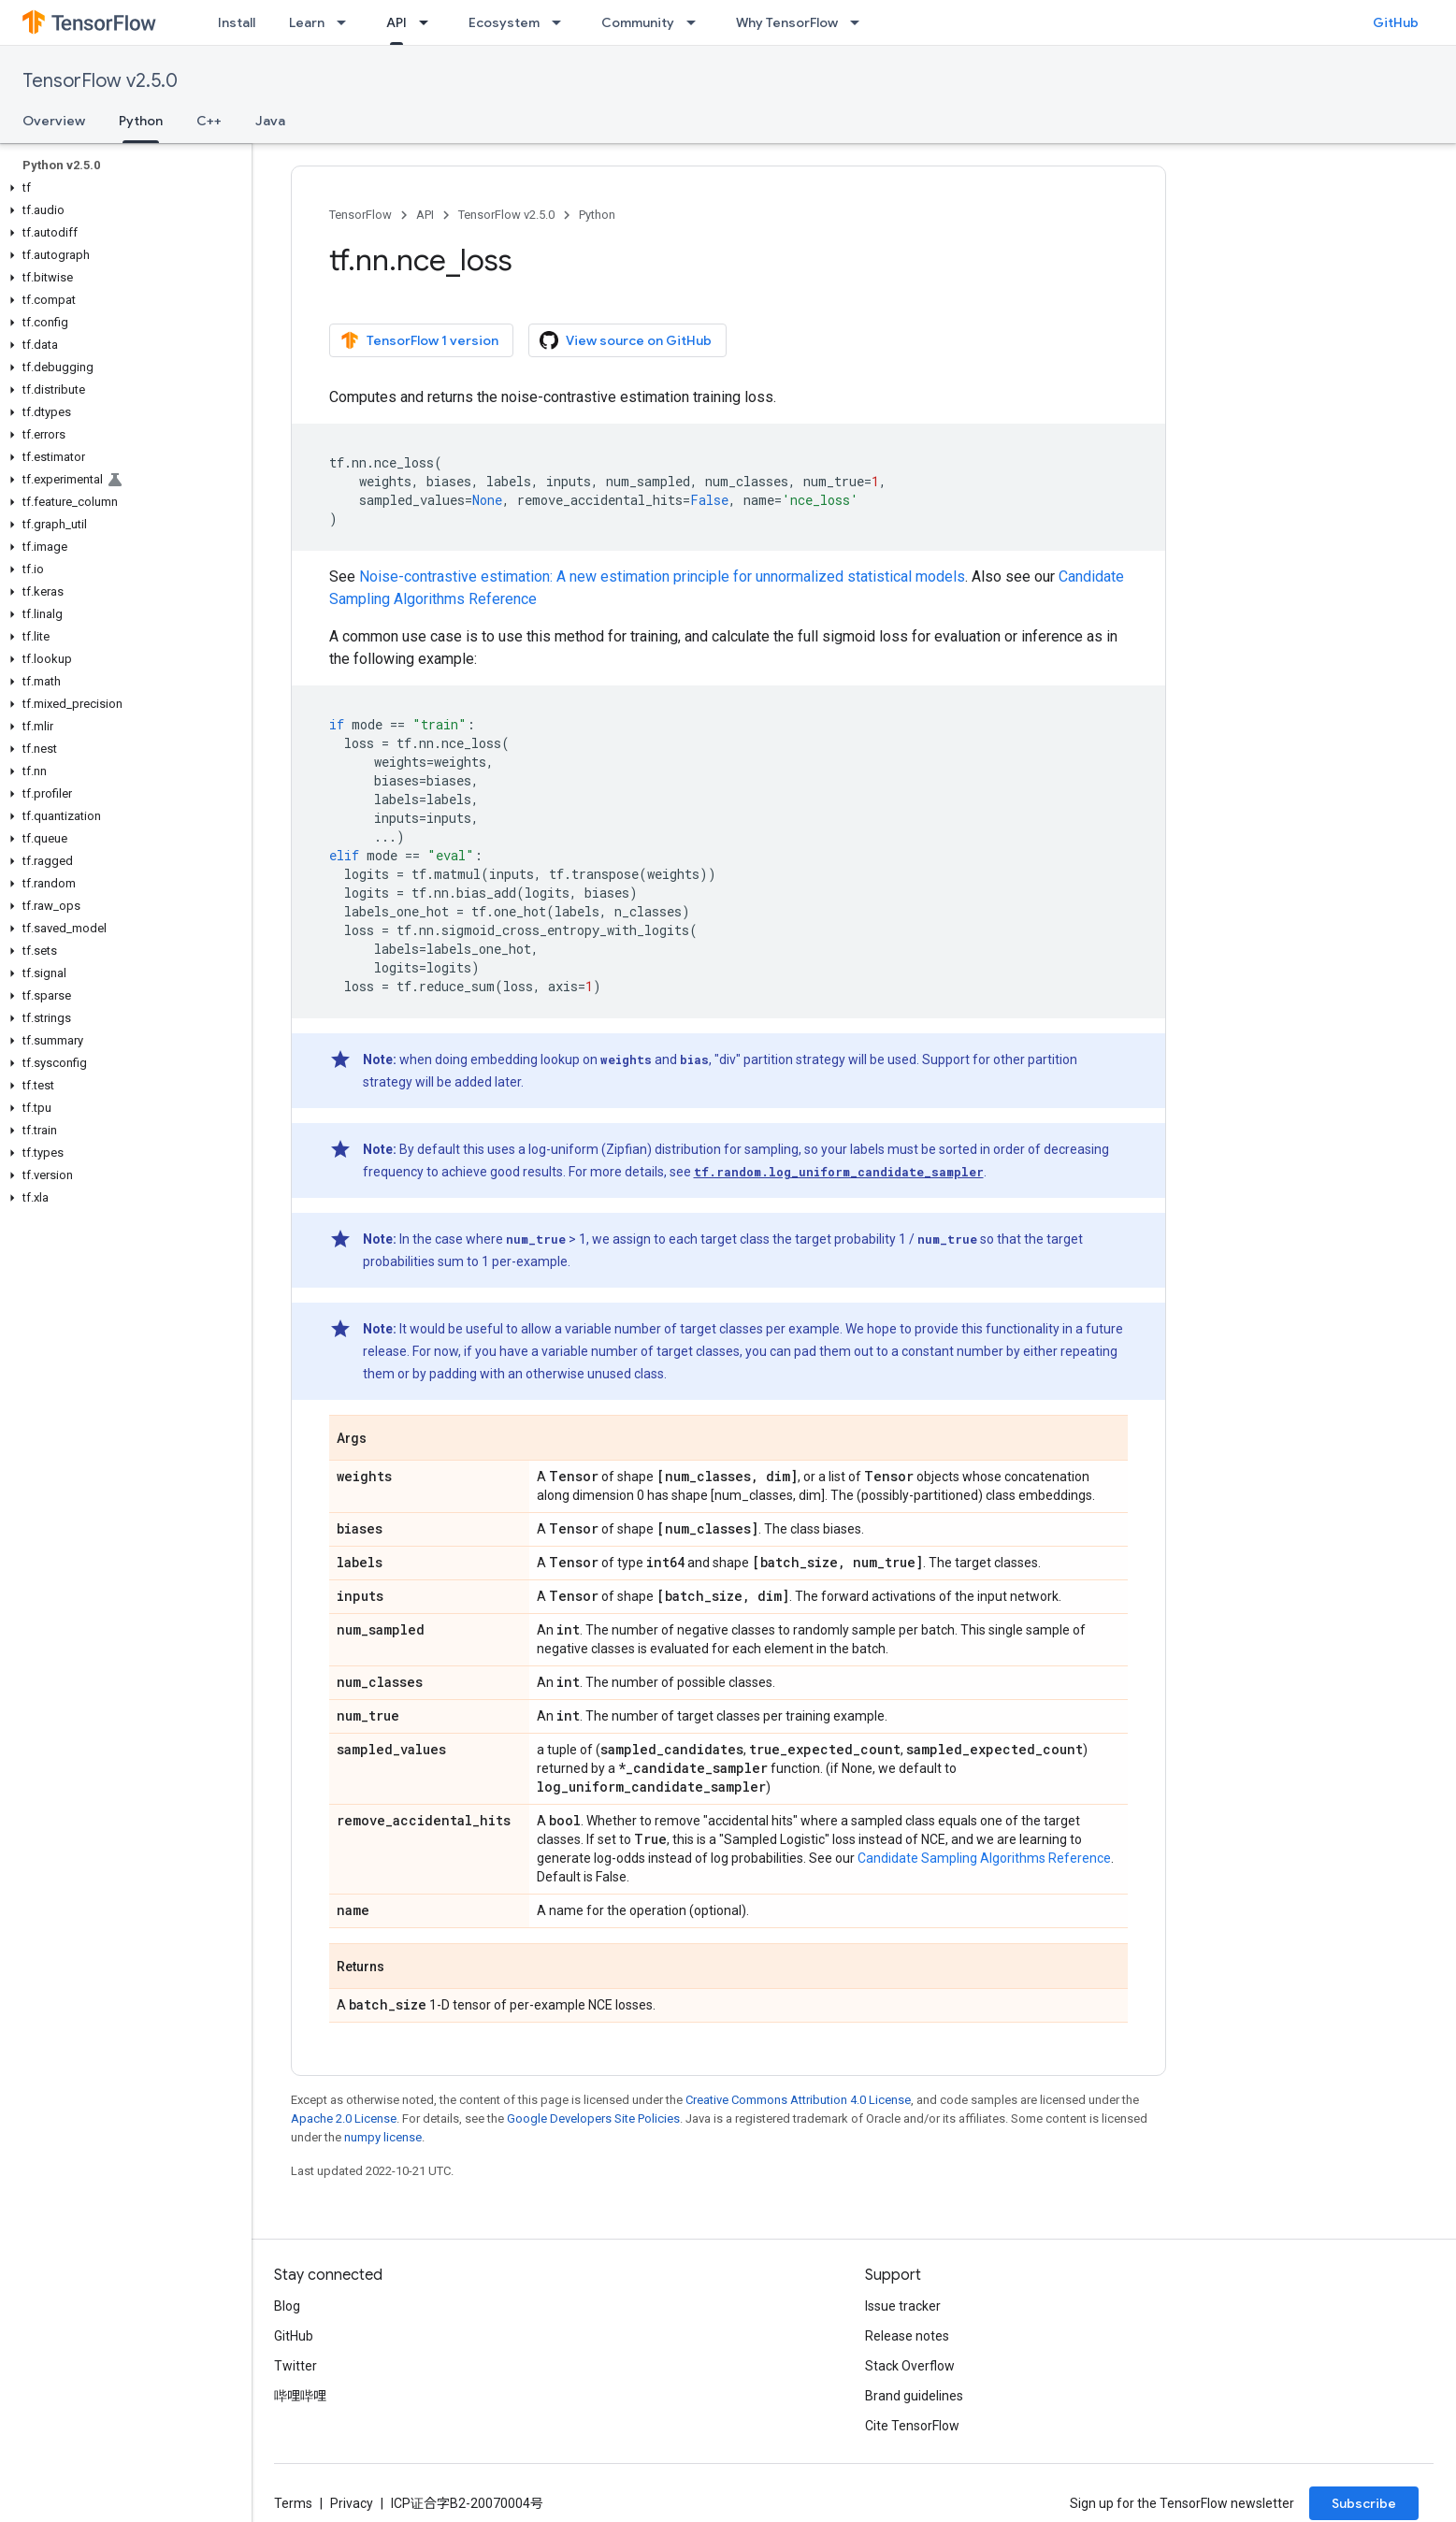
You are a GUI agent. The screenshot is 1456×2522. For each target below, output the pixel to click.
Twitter (295, 2365)
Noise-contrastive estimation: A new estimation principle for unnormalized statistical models (662, 576)
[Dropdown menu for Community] (696, 22)
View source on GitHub (626, 340)
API (425, 215)
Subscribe (1364, 2503)
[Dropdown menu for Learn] (346, 22)
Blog (287, 2306)
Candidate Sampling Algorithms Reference (984, 1858)
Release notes (907, 2335)
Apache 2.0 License (343, 2118)
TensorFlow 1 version (419, 340)
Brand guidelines (914, 2395)
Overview (53, 120)
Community (637, 22)
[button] (122, 188)
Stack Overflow (910, 2365)
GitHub (1396, 22)
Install (236, 22)
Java (270, 120)
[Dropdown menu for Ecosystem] (562, 22)
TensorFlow (360, 215)
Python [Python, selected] (141, 120)
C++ (209, 120)
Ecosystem (504, 22)
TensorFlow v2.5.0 (100, 81)
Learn (306, 22)
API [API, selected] (396, 22)
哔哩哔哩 (300, 2395)
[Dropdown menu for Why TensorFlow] (860, 22)
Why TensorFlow (787, 22)
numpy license (383, 2137)
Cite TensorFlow (912, 2425)
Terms (293, 2503)
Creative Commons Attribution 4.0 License (798, 2100)
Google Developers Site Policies (593, 2118)
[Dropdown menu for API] (429, 22)
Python (597, 215)
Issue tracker (903, 2306)
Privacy (351, 2503)
